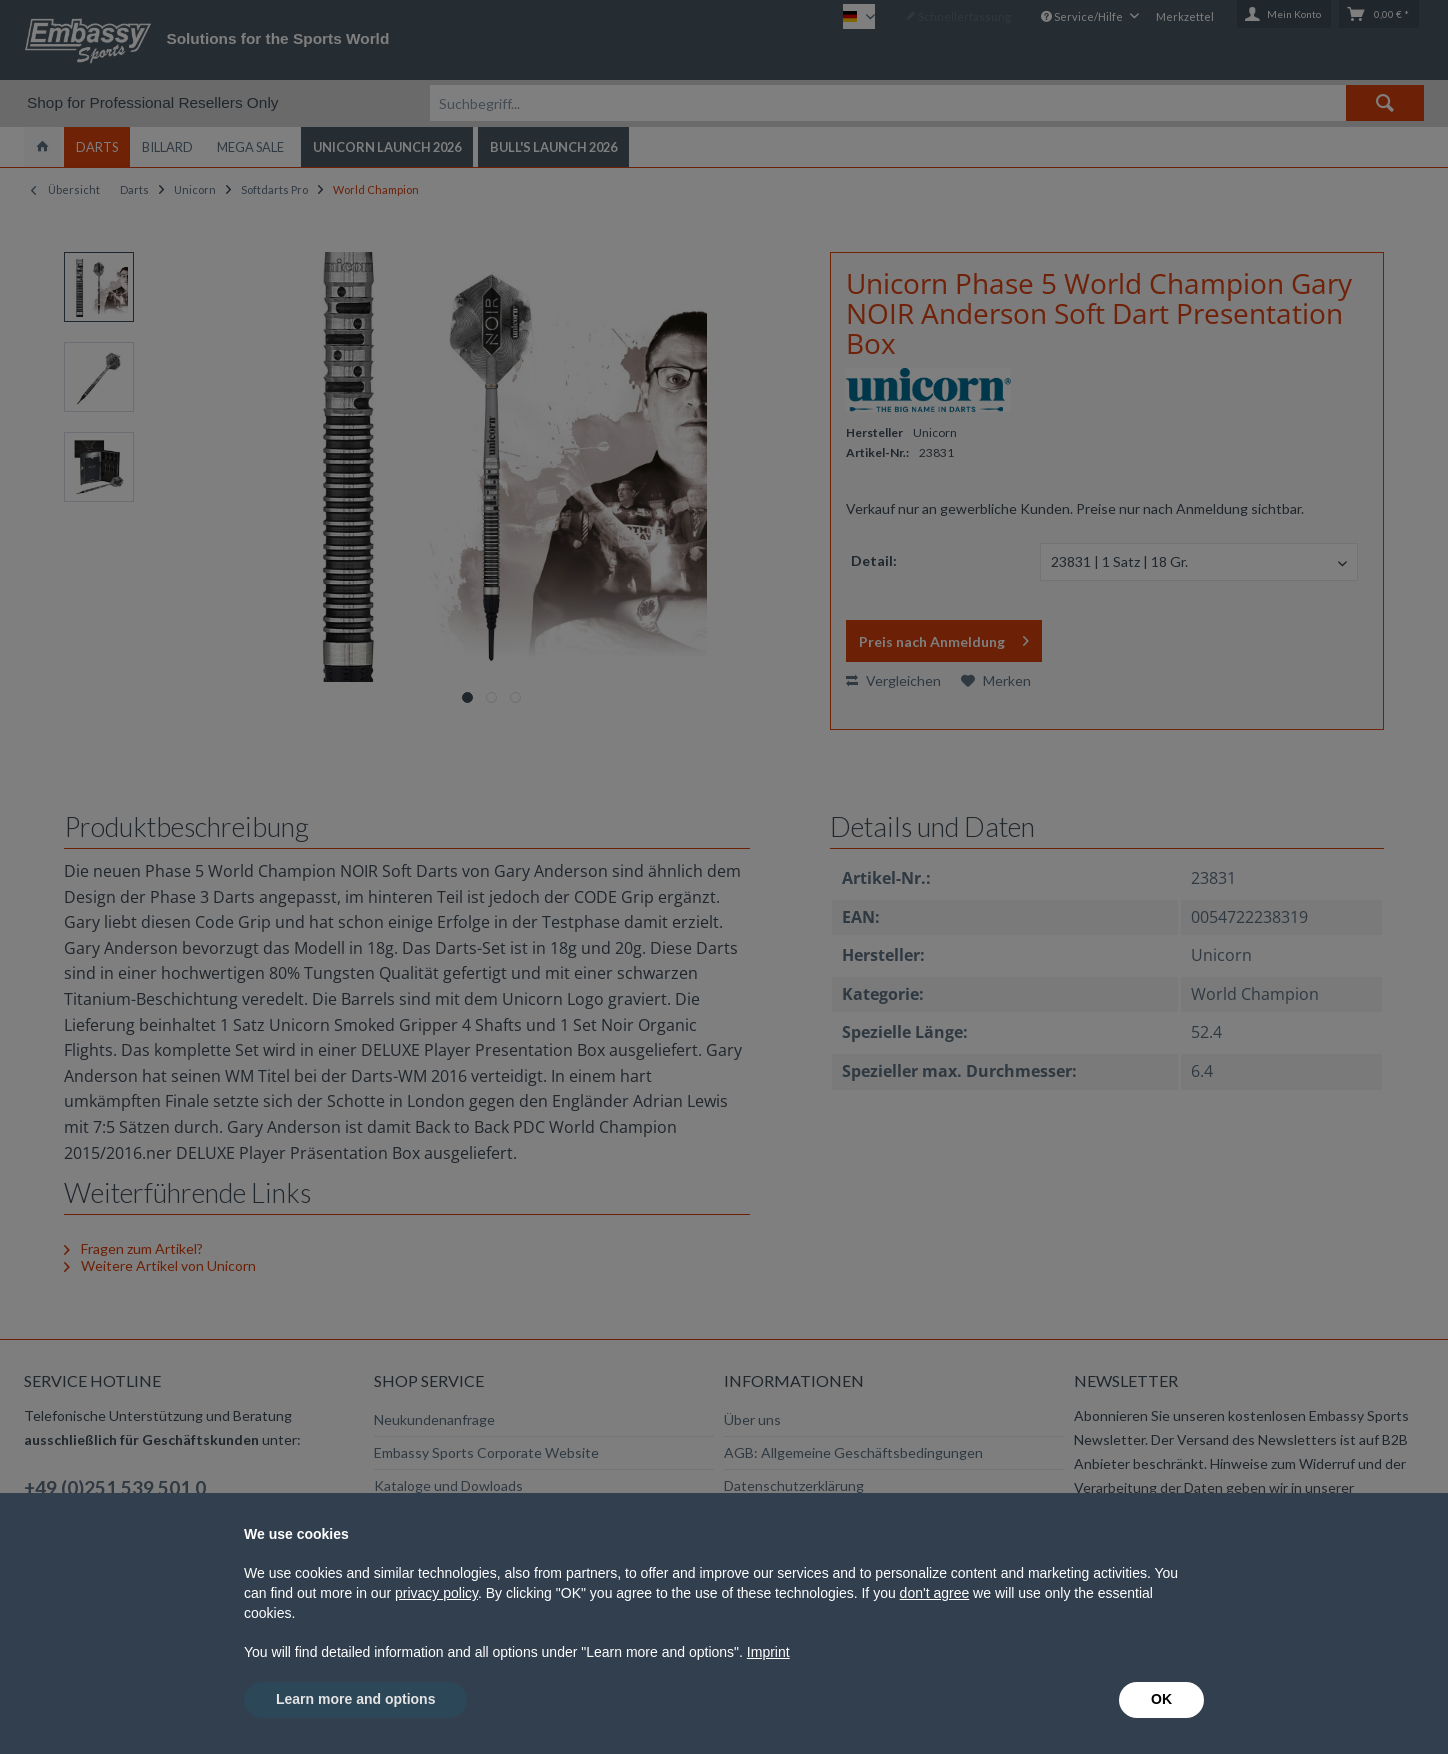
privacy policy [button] (436, 1593)
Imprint (768, 1652)
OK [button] (1161, 1699)
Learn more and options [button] (355, 1699)
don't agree (935, 1593)
